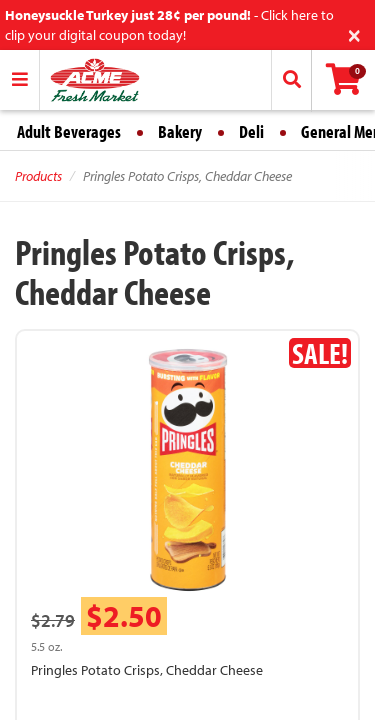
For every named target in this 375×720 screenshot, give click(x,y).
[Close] (354, 33)
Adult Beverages (69, 131)
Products (38, 176)
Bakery (180, 131)
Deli (251, 131)
